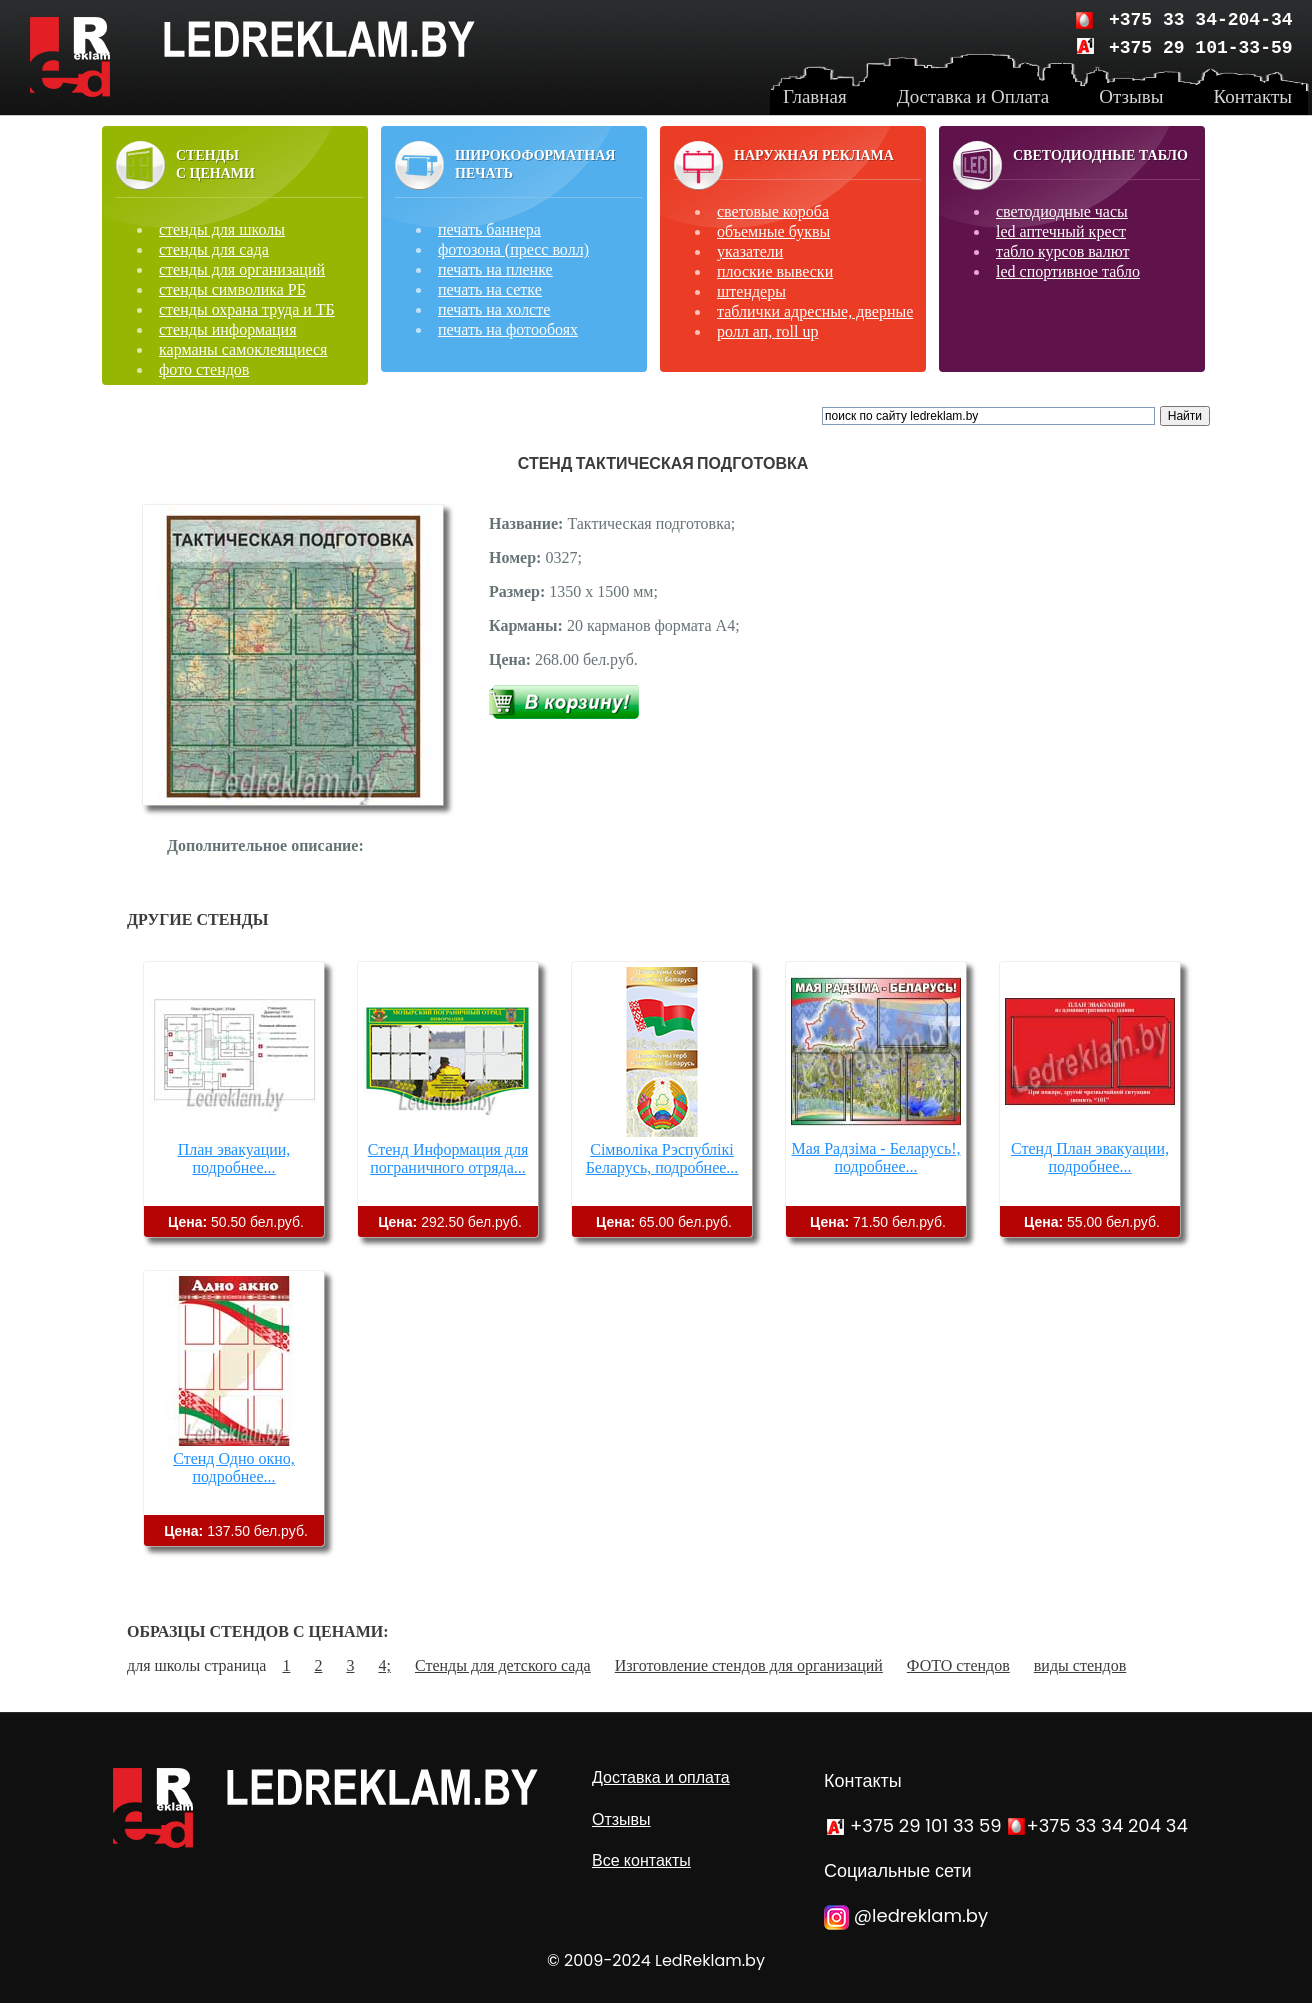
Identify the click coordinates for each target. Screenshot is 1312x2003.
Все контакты (641, 1860)
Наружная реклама (814, 155)
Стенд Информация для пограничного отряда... (448, 1158)
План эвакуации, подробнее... (234, 1158)
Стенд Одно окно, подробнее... (234, 1467)
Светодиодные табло (1100, 155)
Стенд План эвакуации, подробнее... (1090, 1157)
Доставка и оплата (661, 1777)
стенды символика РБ (232, 289)
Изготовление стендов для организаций (749, 1665)
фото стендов (204, 369)
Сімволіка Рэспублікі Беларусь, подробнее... (662, 1158)
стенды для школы (222, 229)
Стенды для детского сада (503, 1665)
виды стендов (1080, 1665)
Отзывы (621, 1819)
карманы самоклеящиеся (243, 349)
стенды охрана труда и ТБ (247, 309)
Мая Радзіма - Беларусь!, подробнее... (875, 1157)
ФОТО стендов (958, 1665)
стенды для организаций (242, 269)
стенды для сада (214, 249)
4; (384, 1665)
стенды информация (228, 329)
